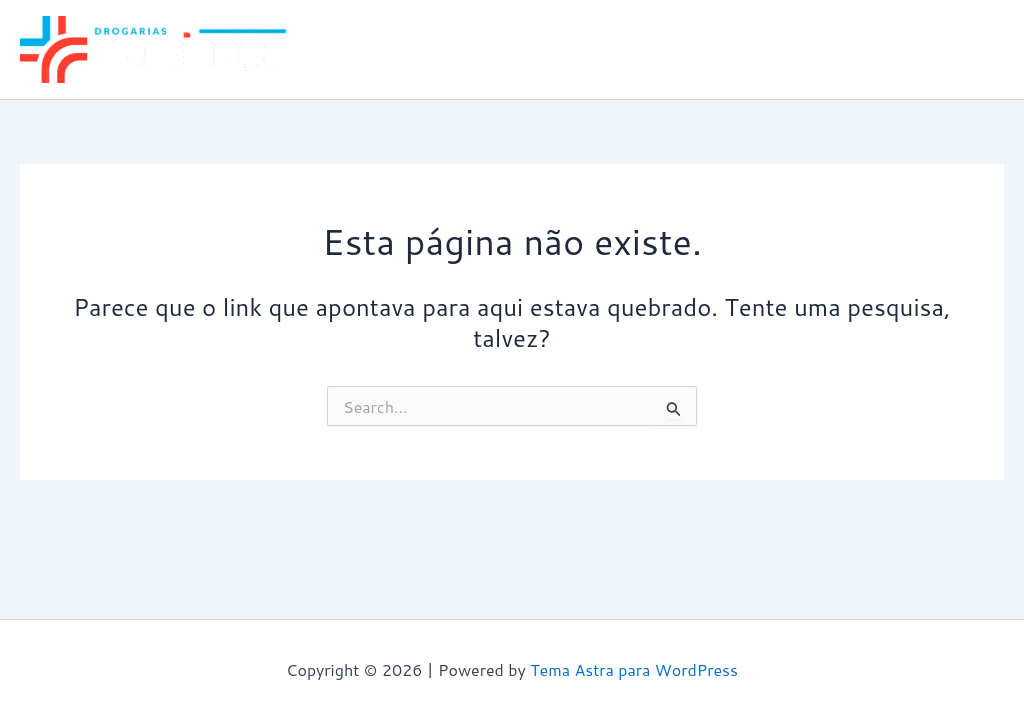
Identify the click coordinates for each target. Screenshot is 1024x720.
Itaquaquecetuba (928, 49)
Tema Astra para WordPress (634, 669)
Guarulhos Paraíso (769, 49)
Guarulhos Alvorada (601, 49)
